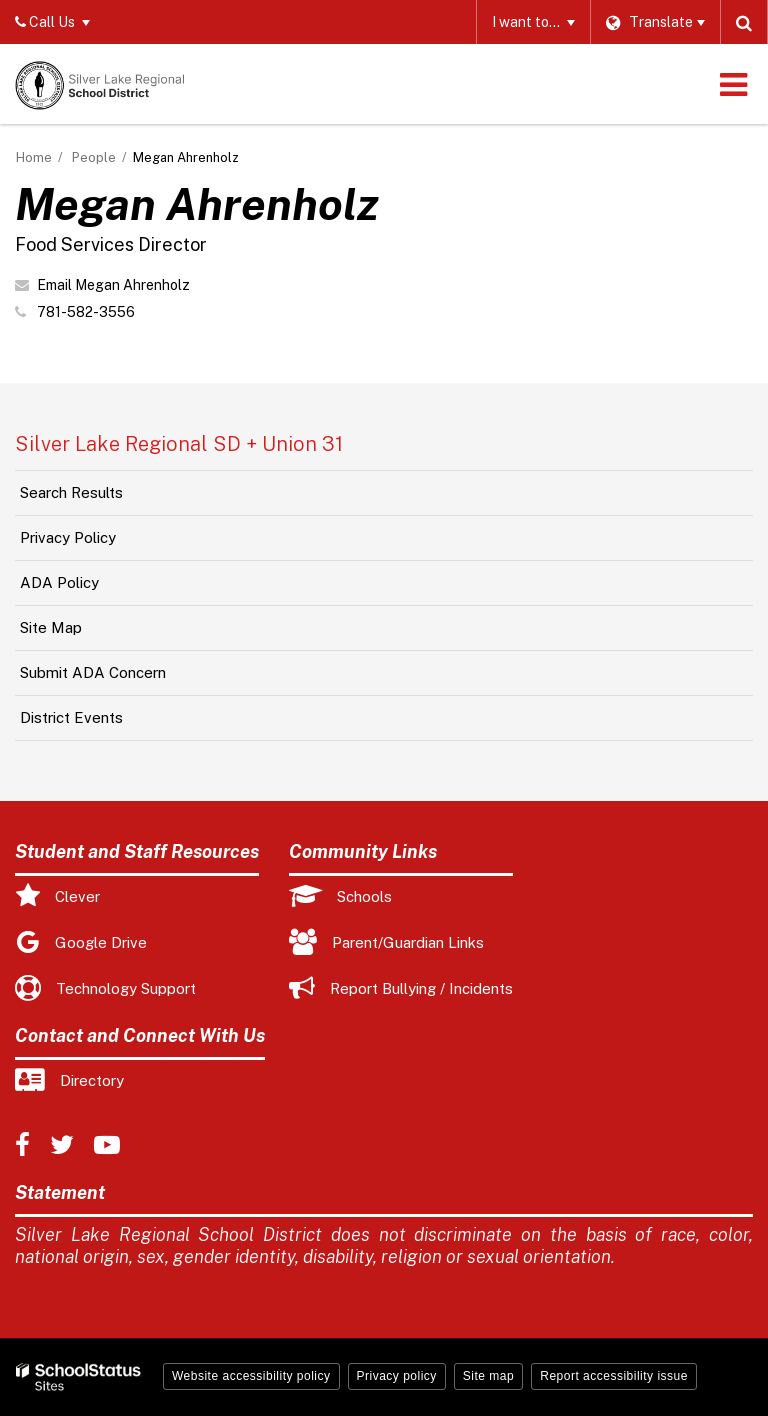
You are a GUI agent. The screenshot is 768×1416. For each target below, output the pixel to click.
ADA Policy (59, 582)
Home (34, 157)
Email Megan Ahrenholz (113, 285)
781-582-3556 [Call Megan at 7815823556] (86, 312)
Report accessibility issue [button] (614, 1376)
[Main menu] (733, 84)
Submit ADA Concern (93, 672)
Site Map (51, 627)
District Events (71, 717)
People (94, 157)
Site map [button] (488, 1376)
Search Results (71, 492)
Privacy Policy (68, 537)
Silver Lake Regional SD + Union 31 (179, 444)
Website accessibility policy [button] (251, 1376)
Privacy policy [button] (397, 1376)
